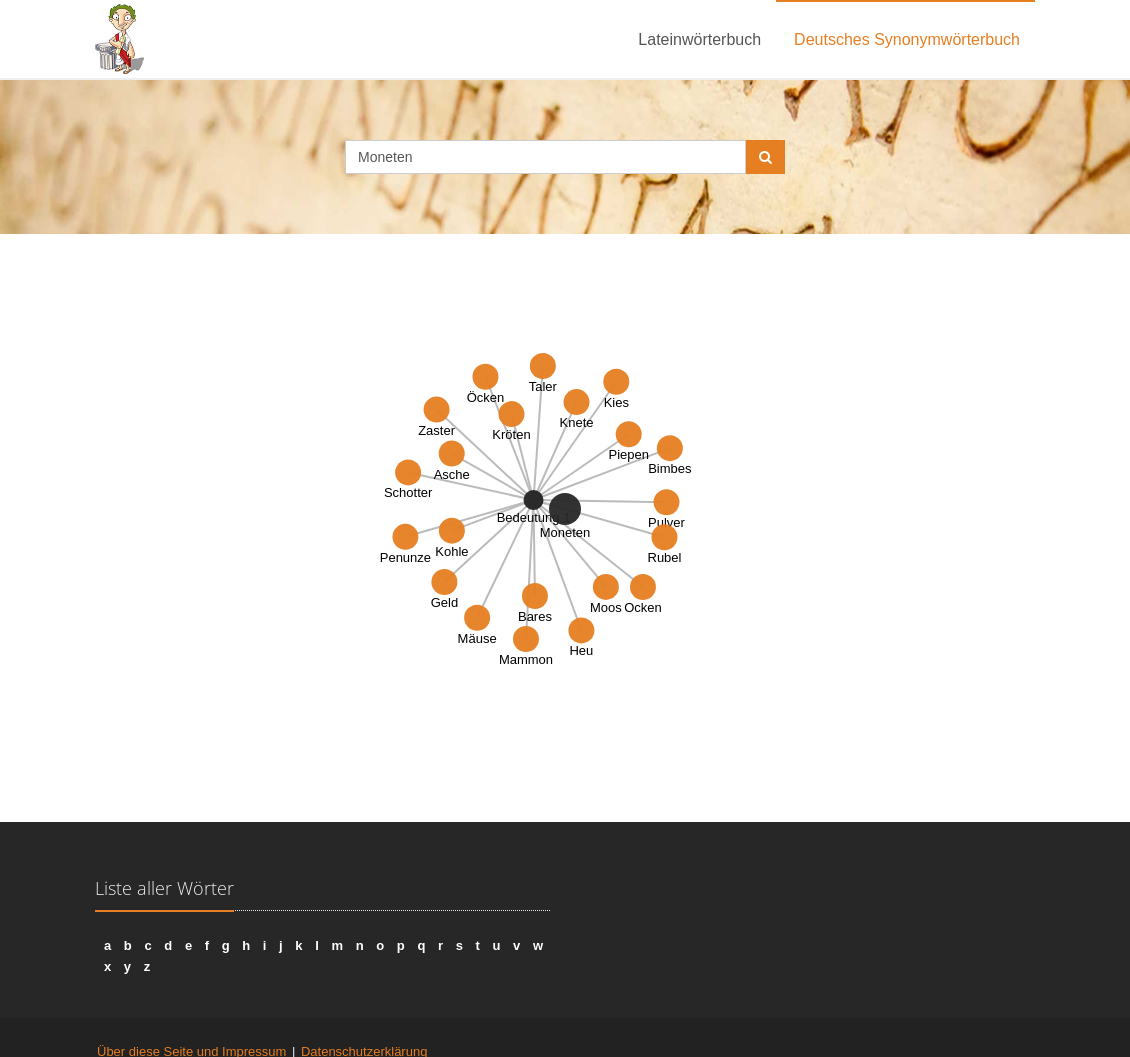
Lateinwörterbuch (699, 39)
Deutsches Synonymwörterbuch (907, 39)
